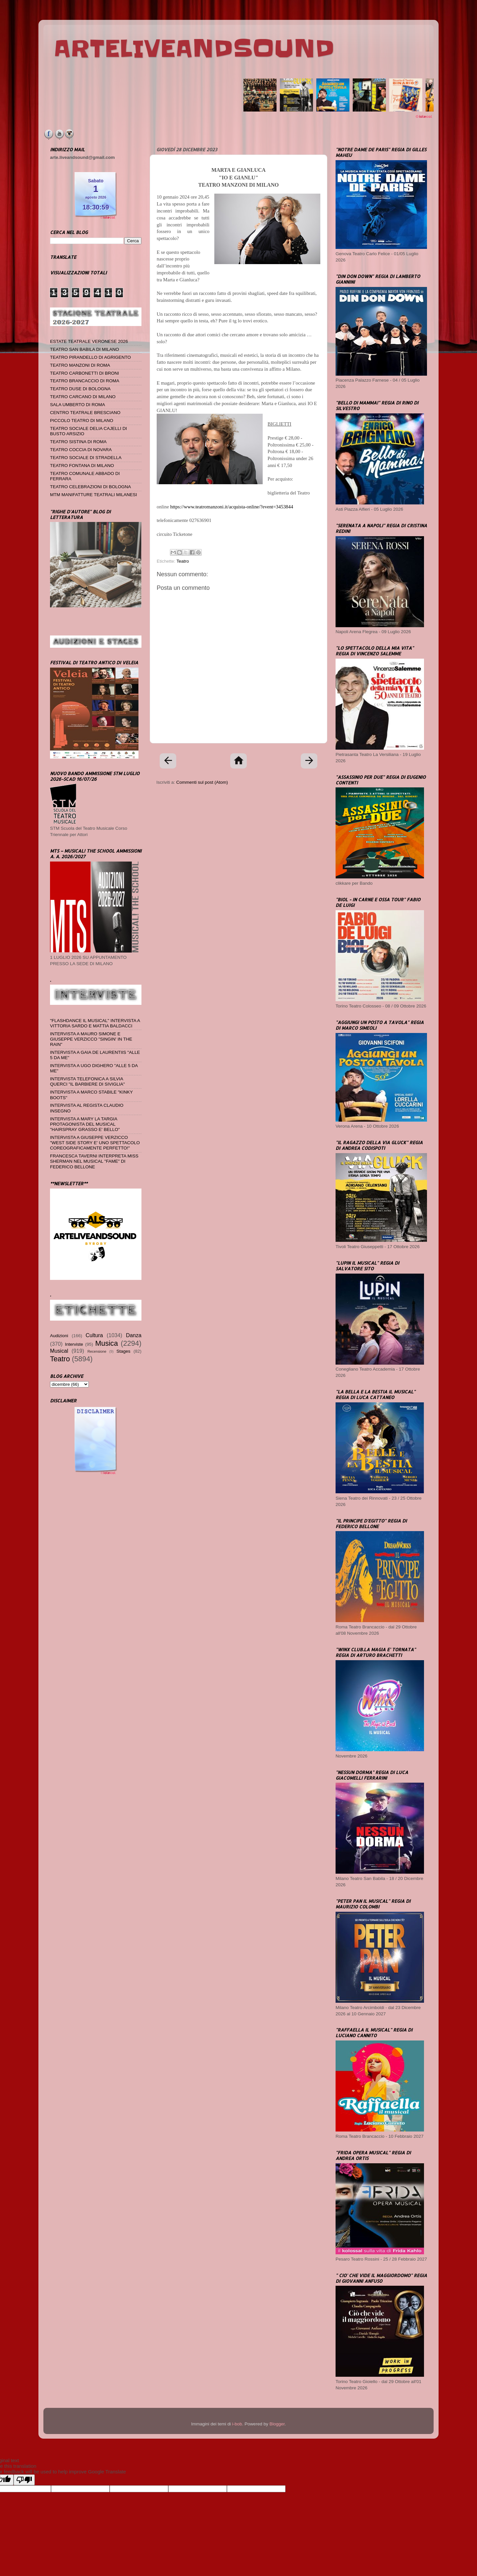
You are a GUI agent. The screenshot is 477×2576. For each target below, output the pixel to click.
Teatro (183, 561)
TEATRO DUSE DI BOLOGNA (80, 388)
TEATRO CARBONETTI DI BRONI (84, 373)
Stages (124, 1351)
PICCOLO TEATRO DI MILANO (81, 420)
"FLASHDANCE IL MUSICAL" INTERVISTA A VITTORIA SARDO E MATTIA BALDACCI (95, 1023)
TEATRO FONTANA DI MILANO (82, 465)
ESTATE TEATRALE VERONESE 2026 (89, 341)
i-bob (237, 2423)
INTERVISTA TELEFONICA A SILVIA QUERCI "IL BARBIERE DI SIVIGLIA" (87, 1081)
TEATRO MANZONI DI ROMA (80, 365)
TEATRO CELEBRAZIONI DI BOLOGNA (90, 486)
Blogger (277, 2423)
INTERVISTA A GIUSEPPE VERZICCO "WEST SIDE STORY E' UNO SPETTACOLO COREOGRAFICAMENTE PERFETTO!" (95, 1142)
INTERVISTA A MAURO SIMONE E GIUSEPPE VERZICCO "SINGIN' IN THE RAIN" (91, 1039)
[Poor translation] (24, 2479)
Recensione (96, 1351)
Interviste (74, 1344)
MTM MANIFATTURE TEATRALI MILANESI (93, 494)
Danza (133, 1335)
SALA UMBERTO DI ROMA (77, 404)
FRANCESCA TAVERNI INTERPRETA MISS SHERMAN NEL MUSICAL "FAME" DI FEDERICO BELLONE (94, 1161)
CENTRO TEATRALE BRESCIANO (85, 412)
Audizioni (59, 1335)
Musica (106, 1343)
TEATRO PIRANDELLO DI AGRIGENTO (90, 357)
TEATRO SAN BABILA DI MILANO (84, 349)
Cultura (94, 1335)
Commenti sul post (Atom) (202, 782)
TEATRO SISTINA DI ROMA (78, 441)
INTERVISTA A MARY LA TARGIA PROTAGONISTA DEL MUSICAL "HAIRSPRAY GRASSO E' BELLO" (85, 1124)
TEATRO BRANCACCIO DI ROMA (84, 380)
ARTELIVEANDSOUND (194, 48)
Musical (59, 1351)
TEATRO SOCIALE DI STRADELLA (86, 457)
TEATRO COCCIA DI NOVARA (81, 449)
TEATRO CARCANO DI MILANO (83, 396)
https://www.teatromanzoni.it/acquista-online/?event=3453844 (231, 506)
